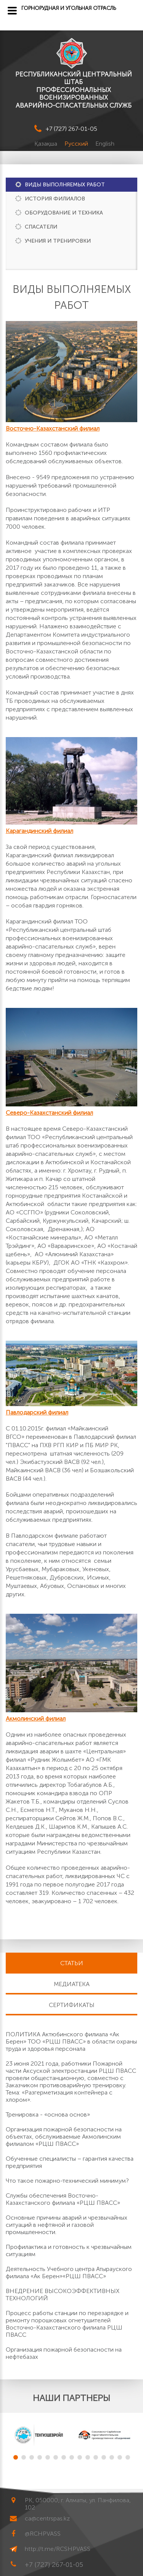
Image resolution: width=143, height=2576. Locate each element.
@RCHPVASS (43, 2533)
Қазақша (46, 143)
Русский (77, 143)
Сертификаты (72, 2005)
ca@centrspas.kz (47, 2518)
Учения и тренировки (58, 241)
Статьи (71, 1963)
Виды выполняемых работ (65, 184)
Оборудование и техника (64, 213)
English (104, 143)
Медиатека (72, 1984)
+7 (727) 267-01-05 (71, 128)
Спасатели (41, 227)
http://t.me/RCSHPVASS (57, 2548)
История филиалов (55, 198)
